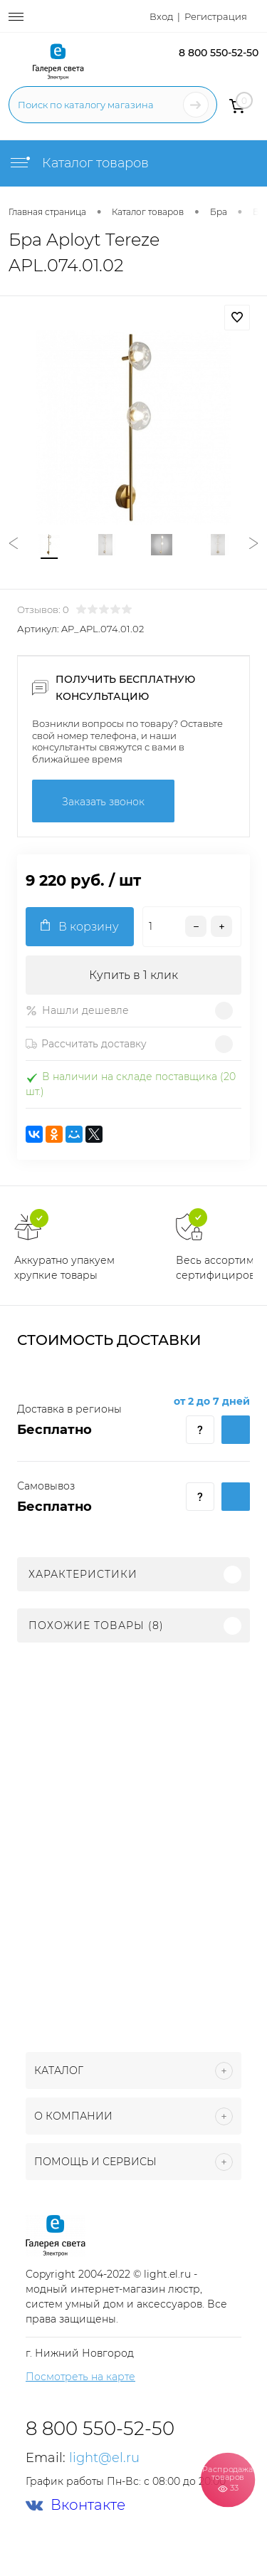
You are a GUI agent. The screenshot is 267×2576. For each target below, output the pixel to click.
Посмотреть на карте (80, 2376)
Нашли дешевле (77, 1010)
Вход (161, 16)
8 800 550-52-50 (218, 52)
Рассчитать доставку (86, 1043)
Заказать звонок (103, 801)
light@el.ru (104, 2458)
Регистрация (215, 16)
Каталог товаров (79, 163)
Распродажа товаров (227, 2479)
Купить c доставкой (235, 1429)
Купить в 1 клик (133, 975)
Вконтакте (75, 2505)
